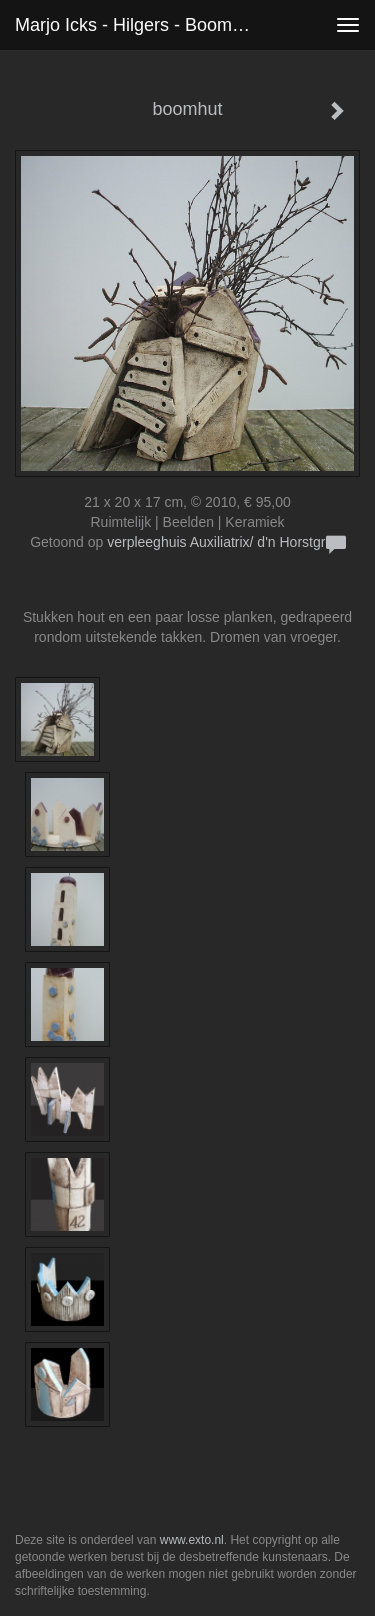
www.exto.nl (192, 1540)
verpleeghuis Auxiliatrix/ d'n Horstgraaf (226, 542)
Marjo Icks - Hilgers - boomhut (136, 25)
